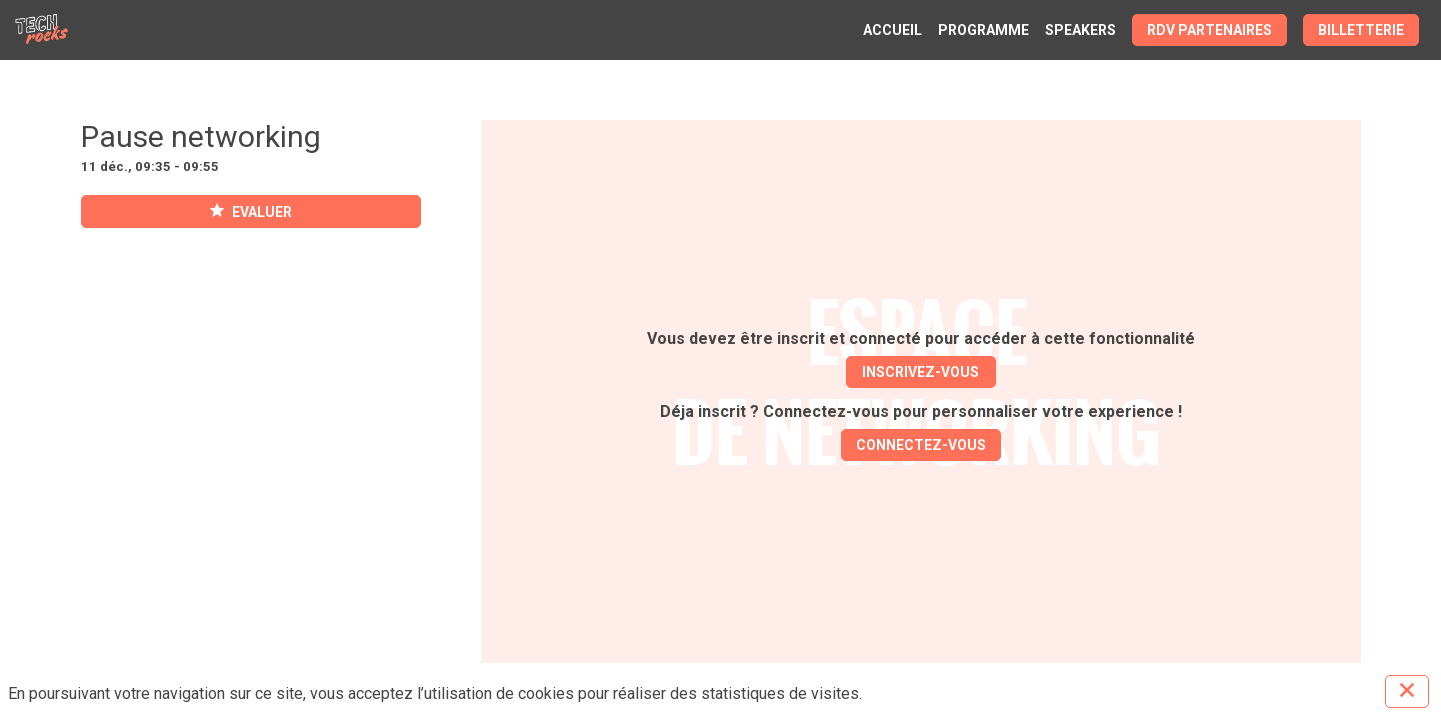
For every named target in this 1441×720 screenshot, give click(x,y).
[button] (1209, 30)
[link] (892, 30)
